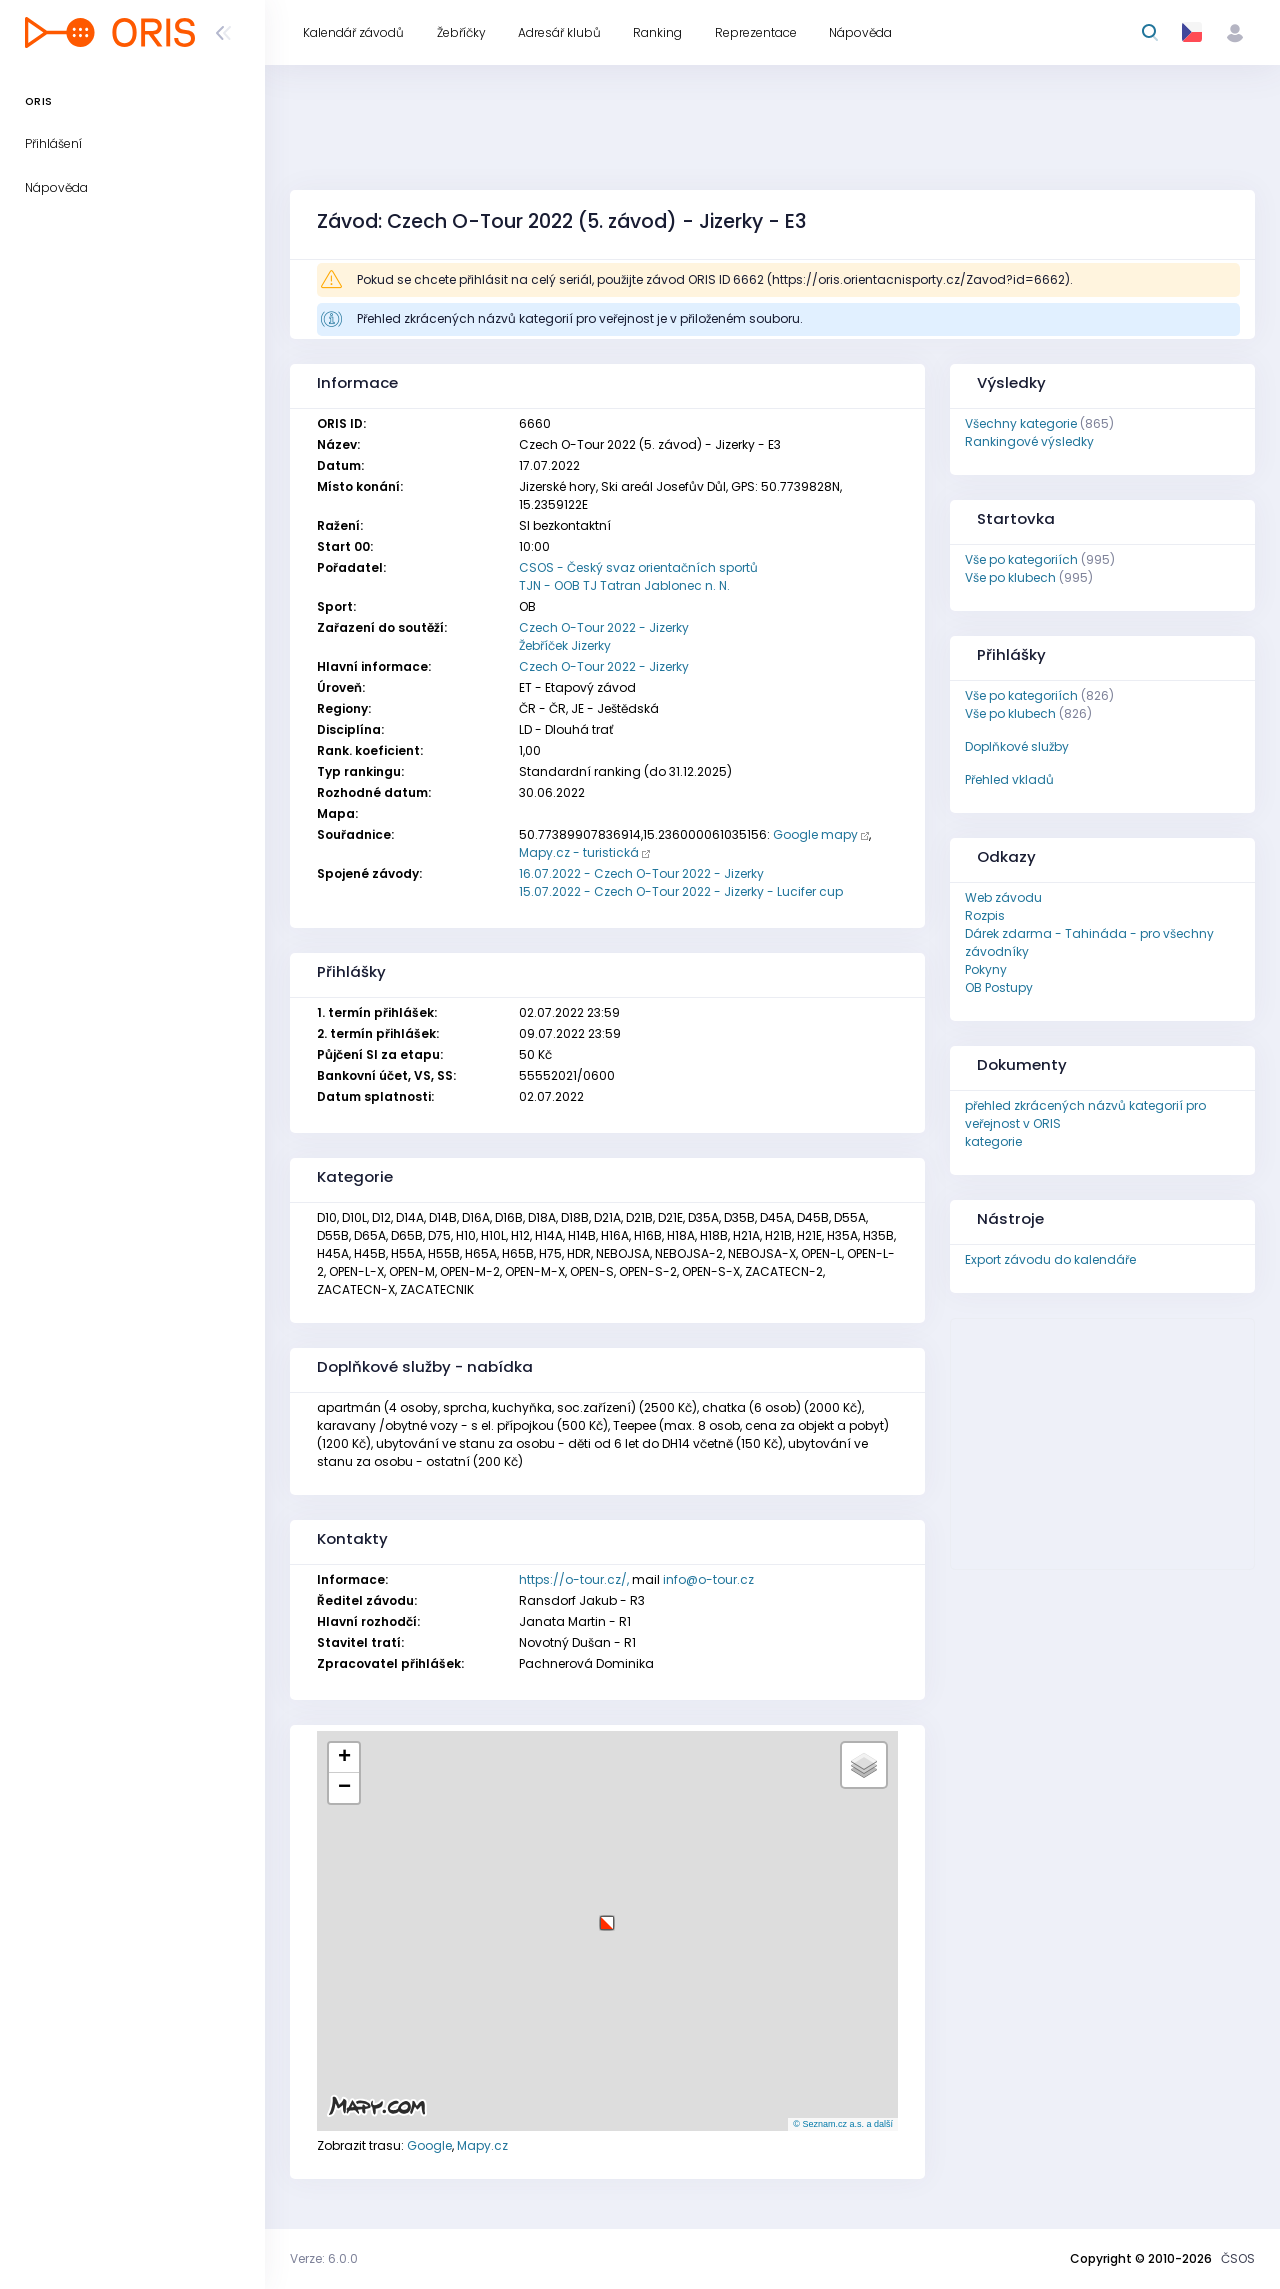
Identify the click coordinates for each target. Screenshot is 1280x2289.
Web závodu (1003, 897)
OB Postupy (999, 987)
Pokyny (986, 969)
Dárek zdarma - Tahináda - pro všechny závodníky (1089, 942)
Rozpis (985, 915)
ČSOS (1238, 2258)
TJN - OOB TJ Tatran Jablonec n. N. (624, 585)
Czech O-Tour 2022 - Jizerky (604, 627)
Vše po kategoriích (1021, 559)
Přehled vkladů (1009, 779)
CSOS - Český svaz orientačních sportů (638, 567)
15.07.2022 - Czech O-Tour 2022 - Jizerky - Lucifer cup (681, 891)
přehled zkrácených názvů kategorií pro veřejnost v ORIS (1085, 1114)
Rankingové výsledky (1029, 441)
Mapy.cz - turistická (579, 852)
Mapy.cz (482, 2145)
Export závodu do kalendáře (1050, 1259)
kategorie (993, 1141)
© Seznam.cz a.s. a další (843, 2124)
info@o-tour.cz (708, 1579)
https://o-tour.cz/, (574, 1579)
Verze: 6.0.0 (324, 2258)
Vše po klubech (1010, 577)
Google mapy (815, 834)
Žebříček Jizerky (565, 645)
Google (429, 2145)
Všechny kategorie (1021, 423)
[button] (607, 1915)
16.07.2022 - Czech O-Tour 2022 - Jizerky (641, 873)
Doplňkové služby (1017, 746)
